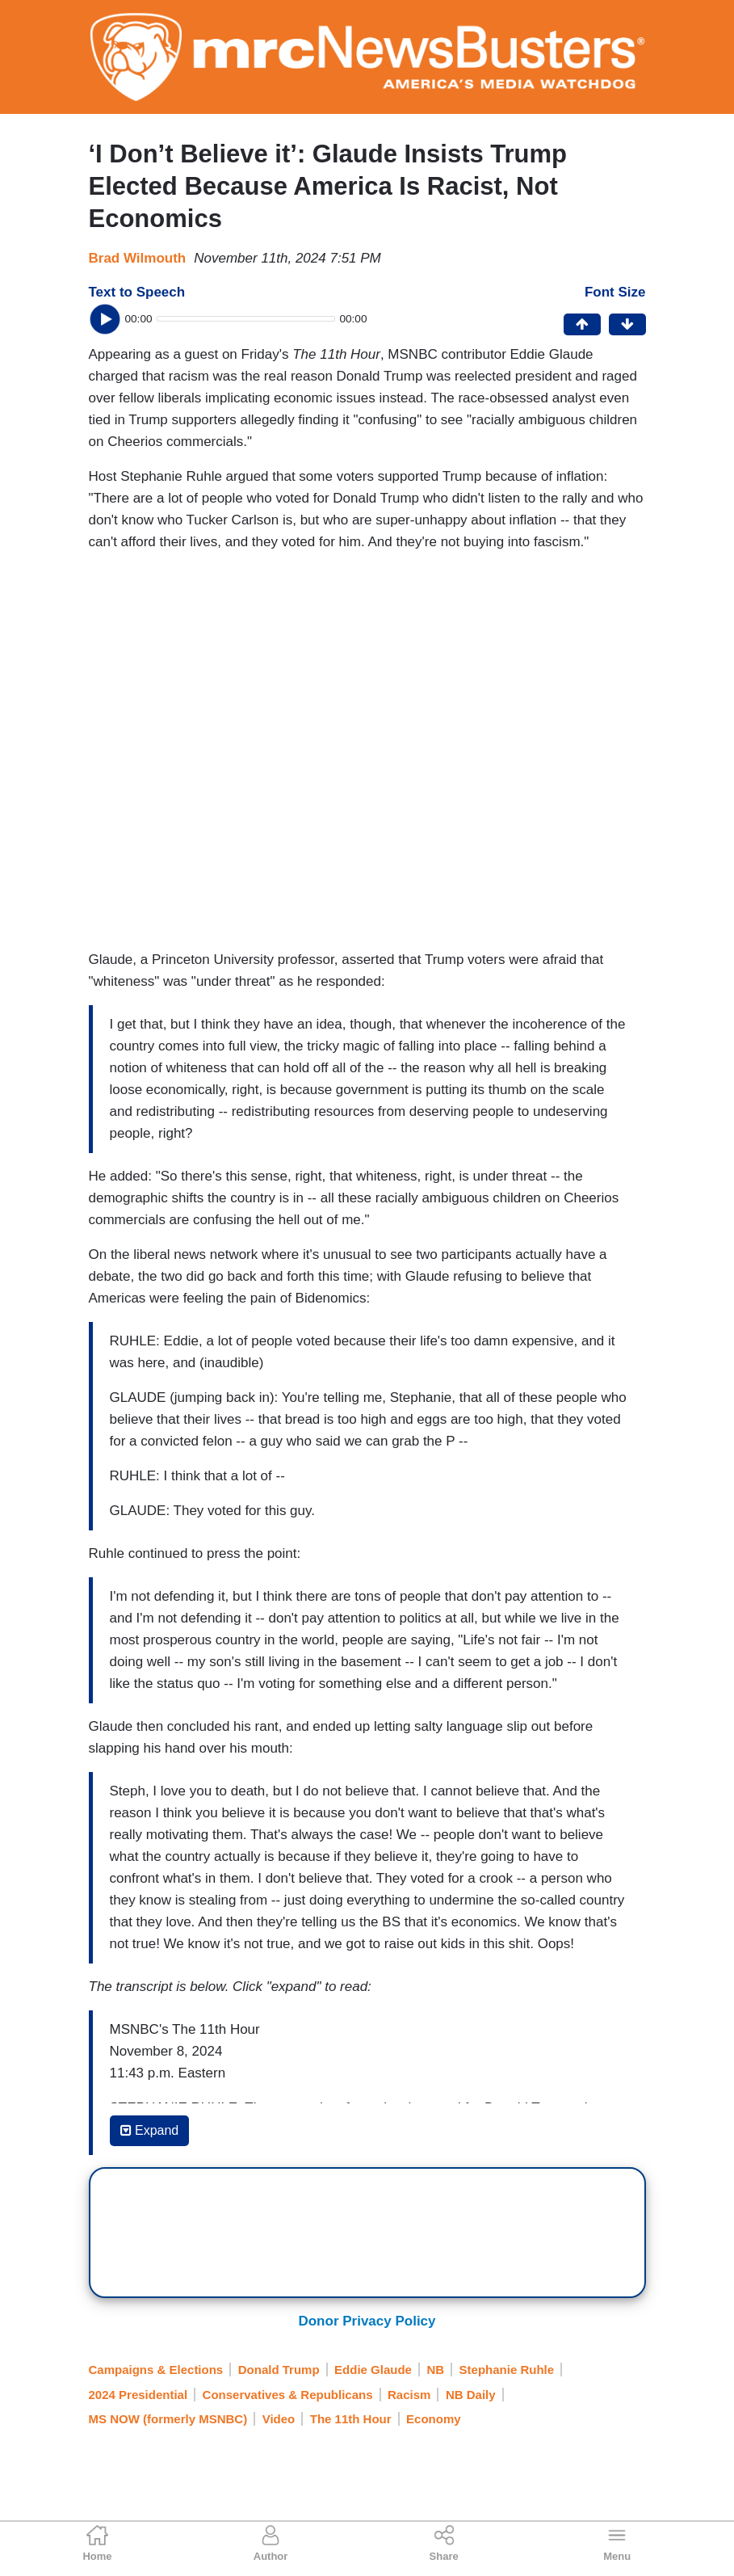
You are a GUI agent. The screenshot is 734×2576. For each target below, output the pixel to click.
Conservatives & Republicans (288, 2394)
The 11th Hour (351, 2419)
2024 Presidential (138, 2394)
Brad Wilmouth (138, 258)
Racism (409, 2394)
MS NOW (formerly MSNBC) (168, 2419)
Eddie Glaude (373, 2369)
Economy (433, 2419)
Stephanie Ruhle (507, 2369)
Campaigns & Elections (156, 2369)
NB (435, 2369)
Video (279, 2419)
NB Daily (471, 2394)
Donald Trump (279, 2369)
